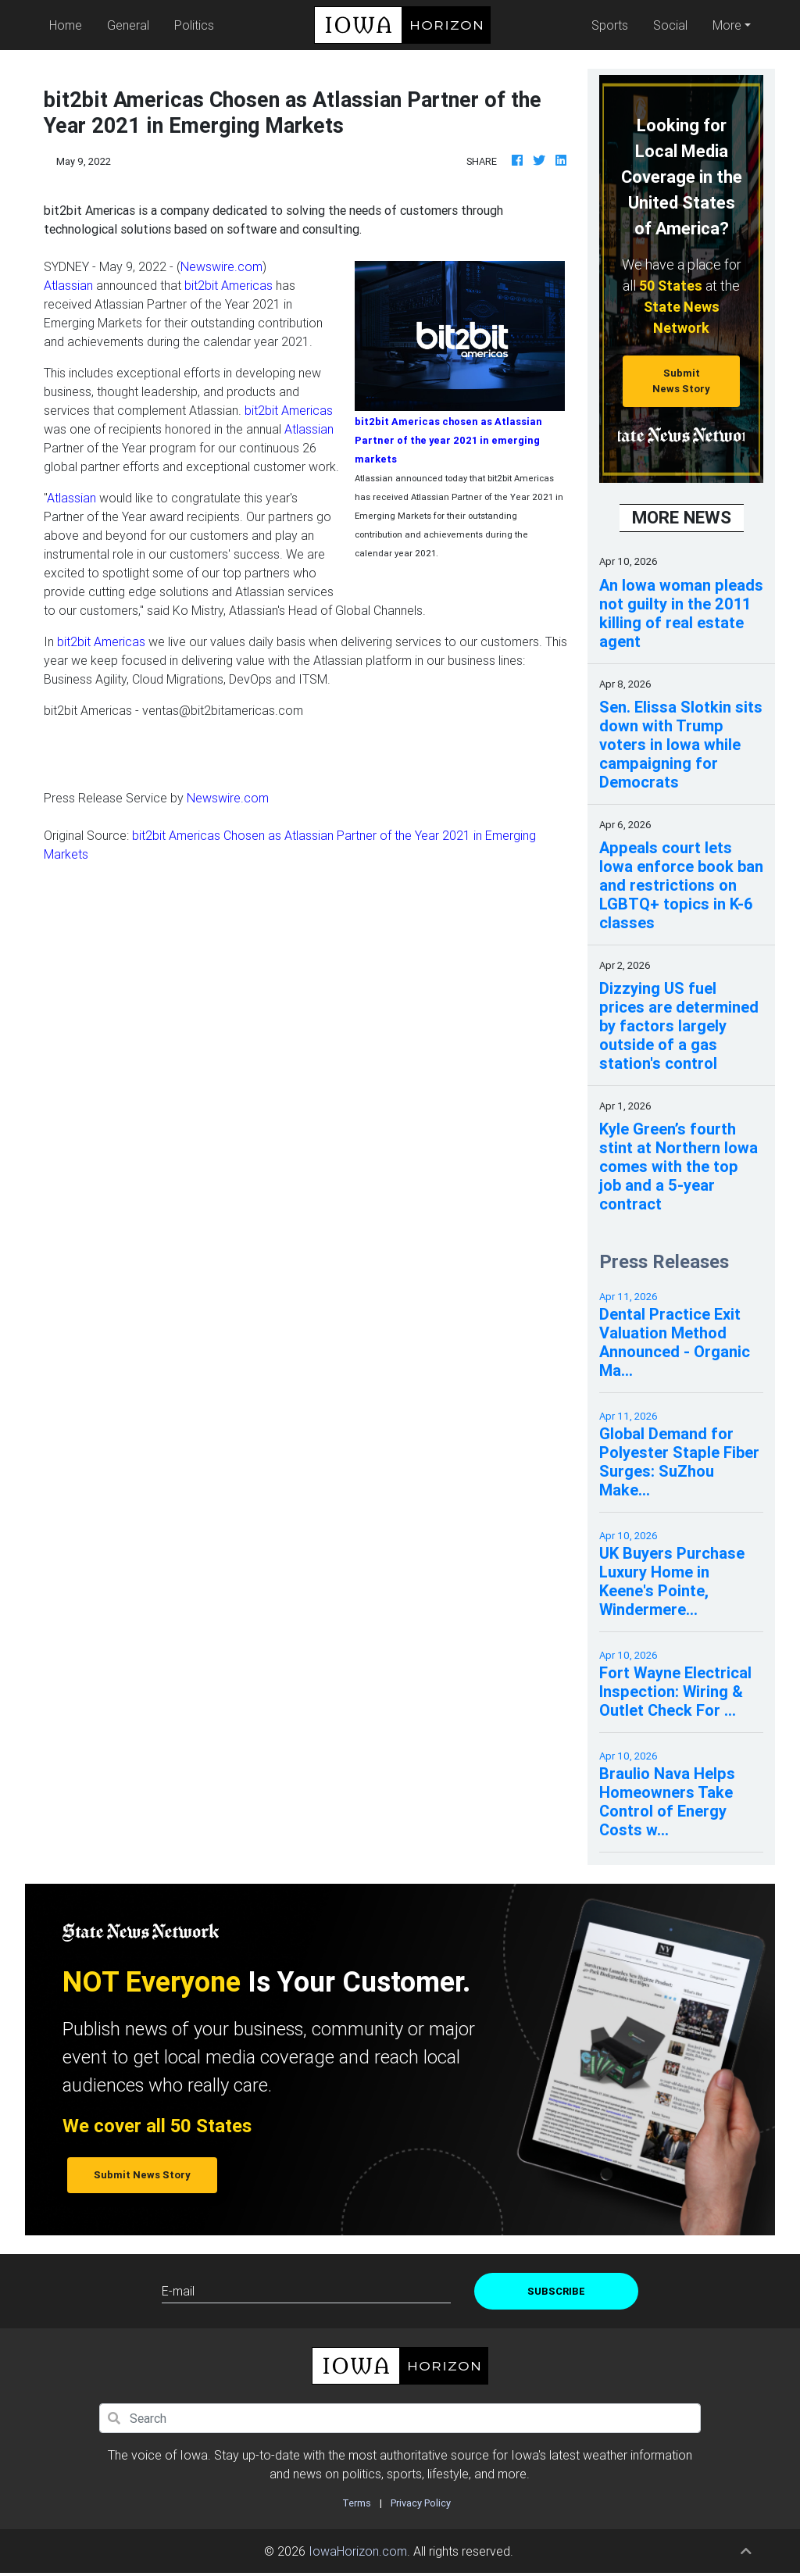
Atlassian (68, 285)
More (726, 25)
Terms (356, 2503)
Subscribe (556, 2291)
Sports (609, 25)
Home (68, 24)
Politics (194, 25)
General (128, 25)
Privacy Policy (421, 2503)
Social (670, 25)
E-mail (178, 2291)
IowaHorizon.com (358, 2551)
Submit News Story (681, 380)
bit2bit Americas (228, 285)
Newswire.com (221, 266)
